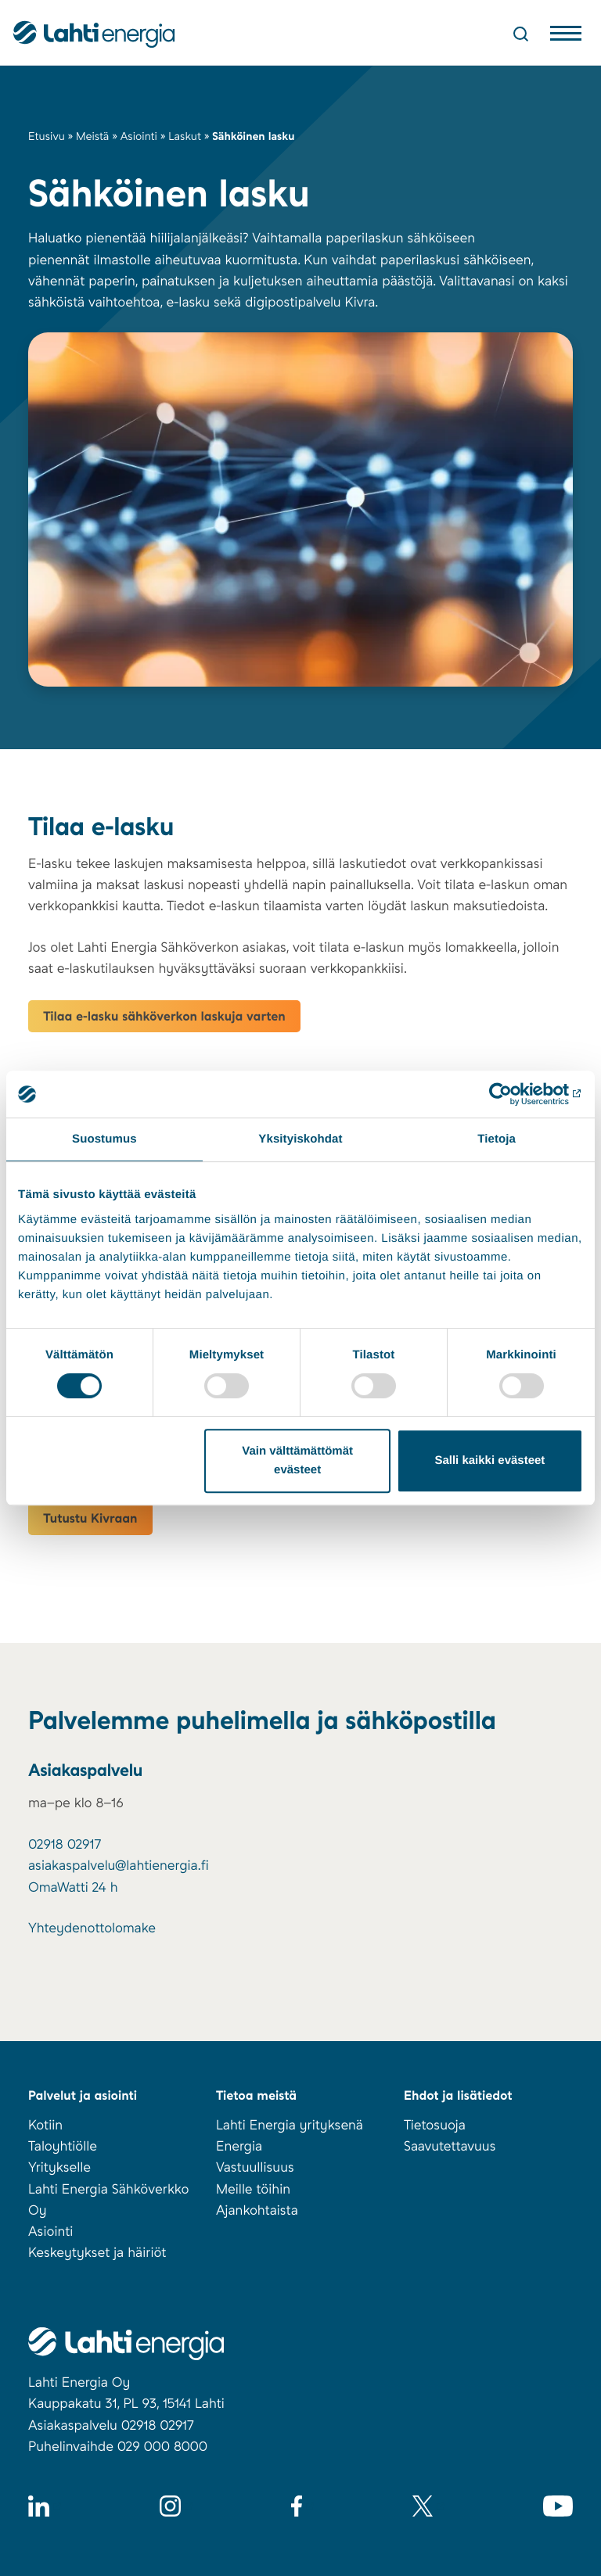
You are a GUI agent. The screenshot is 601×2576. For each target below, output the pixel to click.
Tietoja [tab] (496, 1139)
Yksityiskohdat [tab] (300, 1139)
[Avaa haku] (521, 33)
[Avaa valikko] (565, 37)
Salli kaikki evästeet (489, 1460)
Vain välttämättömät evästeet (297, 1460)
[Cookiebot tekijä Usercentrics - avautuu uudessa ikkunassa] (514, 1094)
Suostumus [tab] (104, 1139)
